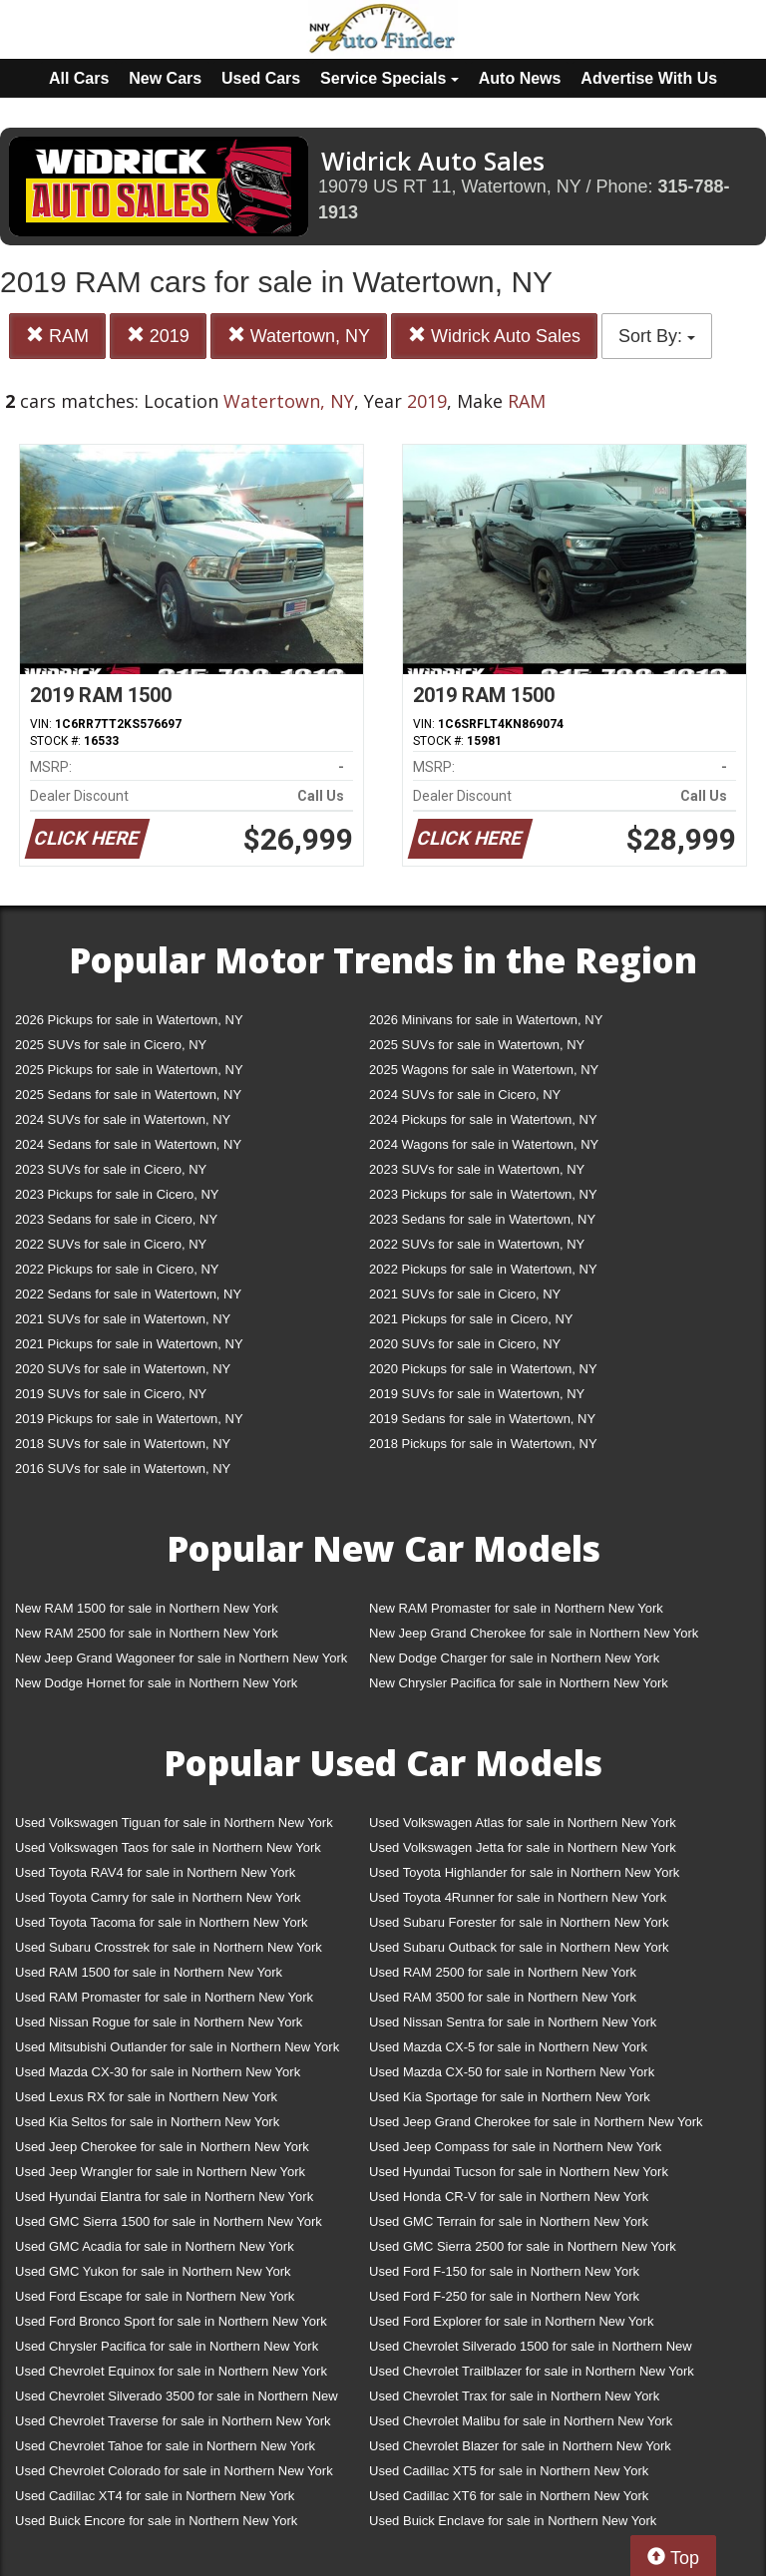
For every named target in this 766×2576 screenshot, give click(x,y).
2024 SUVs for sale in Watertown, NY (122, 1119)
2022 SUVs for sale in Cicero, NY (110, 1244)
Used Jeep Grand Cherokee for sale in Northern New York (536, 2121)
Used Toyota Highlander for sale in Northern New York (524, 1872)
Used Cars (260, 78)
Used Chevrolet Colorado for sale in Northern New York (174, 2470)
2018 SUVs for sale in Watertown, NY (122, 1443)
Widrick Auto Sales (494, 335)
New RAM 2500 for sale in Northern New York (146, 1633)
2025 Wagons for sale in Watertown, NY (483, 1069)
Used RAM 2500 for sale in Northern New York (502, 1972)
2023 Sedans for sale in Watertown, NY (482, 1219)
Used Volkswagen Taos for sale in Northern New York (168, 1847)
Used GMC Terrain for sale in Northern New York (508, 2221)
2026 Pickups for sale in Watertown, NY (129, 1019)
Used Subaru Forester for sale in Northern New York (519, 1922)
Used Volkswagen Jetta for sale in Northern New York (522, 1847)
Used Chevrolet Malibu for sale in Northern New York (520, 2420)
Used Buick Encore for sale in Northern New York (156, 2520)
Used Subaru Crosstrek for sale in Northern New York (168, 1947)
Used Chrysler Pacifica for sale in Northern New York (166, 2346)
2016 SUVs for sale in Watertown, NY (122, 1468)
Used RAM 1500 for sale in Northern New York (148, 1972)
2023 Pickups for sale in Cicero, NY (116, 1194)
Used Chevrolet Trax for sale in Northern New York (514, 2396)
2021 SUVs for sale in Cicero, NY (465, 1294)
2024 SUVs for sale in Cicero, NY (465, 1094)
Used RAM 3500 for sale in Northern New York (502, 1997)
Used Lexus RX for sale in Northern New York (146, 2096)
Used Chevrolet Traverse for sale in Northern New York (172, 2420)
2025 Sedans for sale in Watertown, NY (128, 1094)
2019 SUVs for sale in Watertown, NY (476, 1393)
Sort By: (656, 336)
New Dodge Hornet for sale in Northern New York (156, 1682)
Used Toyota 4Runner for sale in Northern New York (517, 1897)
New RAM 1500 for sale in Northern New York (146, 1608)
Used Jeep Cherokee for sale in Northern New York (162, 2146)
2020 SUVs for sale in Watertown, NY (122, 1368)
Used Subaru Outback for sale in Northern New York (519, 1947)
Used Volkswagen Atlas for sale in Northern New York (522, 1822)
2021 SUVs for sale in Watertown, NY (122, 1318)
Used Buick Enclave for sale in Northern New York (512, 2520)
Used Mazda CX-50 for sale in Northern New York (511, 2071)
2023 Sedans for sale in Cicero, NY (116, 1219)
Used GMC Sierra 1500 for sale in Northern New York (168, 2221)
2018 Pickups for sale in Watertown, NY (483, 1443)
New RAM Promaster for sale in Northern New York (516, 1608)
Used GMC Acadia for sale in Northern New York (154, 2246)
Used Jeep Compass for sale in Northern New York (515, 2146)
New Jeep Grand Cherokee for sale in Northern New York (533, 1633)
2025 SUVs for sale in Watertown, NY (476, 1044)
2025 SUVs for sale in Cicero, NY (110, 1044)
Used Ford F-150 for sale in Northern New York (504, 2271)
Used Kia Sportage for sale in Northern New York (509, 2096)
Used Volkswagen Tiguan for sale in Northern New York (174, 1822)
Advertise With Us (648, 78)
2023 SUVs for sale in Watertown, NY (476, 1169)
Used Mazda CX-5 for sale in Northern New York (508, 2046)
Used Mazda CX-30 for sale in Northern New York (157, 2071)
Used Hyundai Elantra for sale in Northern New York (164, 2196)
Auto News (520, 78)
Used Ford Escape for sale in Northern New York (154, 2296)
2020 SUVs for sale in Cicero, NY (465, 1343)
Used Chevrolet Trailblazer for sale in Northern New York (531, 2371)
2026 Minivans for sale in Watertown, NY (485, 1019)
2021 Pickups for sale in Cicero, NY (471, 1318)
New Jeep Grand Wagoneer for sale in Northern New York (181, 1658)
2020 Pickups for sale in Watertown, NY (483, 1368)
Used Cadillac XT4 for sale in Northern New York (154, 2495)
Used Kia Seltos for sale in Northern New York (147, 2121)
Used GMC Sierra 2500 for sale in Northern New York (522, 2246)
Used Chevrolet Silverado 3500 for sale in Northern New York (176, 2400)
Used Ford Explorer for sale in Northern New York (511, 2321)
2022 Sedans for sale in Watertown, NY (128, 1294)
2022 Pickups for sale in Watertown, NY (483, 1269)
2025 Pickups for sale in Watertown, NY (129, 1069)
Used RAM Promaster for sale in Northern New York (164, 1997)
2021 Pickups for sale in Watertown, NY (129, 1343)
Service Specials (389, 78)
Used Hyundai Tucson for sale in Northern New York (518, 2171)
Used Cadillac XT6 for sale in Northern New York (508, 2495)
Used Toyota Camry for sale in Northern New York (158, 1897)
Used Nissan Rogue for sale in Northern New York (158, 2022)
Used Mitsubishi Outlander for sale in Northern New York (177, 2046)
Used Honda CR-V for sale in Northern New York (508, 2196)
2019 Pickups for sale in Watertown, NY (129, 1418)
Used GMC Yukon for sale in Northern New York (153, 2271)
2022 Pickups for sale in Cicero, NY (116, 1269)
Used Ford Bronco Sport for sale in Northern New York (171, 2321)
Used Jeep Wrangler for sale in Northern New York (160, 2171)
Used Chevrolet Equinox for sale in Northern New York (171, 2371)
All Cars (79, 78)
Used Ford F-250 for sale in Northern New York (504, 2296)
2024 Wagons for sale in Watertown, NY (483, 1144)
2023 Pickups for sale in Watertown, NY (483, 1194)
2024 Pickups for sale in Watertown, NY (483, 1119)
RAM (57, 335)
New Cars (165, 78)
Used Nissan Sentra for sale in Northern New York (512, 2022)
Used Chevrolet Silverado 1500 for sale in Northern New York (530, 2350)
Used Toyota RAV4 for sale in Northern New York (155, 1872)
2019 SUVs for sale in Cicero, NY (110, 1393)
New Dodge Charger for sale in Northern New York (514, 1658)
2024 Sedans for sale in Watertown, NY (128, 1144)
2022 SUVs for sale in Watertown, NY (476, 1244)
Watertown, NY (298, 335)
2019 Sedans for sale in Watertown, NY (482, 1418)
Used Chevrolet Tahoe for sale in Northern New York (165, 2445)
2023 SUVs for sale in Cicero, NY (110, 1169)
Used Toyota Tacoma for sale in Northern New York (161, 1922)
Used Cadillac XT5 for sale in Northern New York (508, 2470)
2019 (158, 335)
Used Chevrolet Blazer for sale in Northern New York (520, 2445)
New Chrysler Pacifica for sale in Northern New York (518, 1682)
